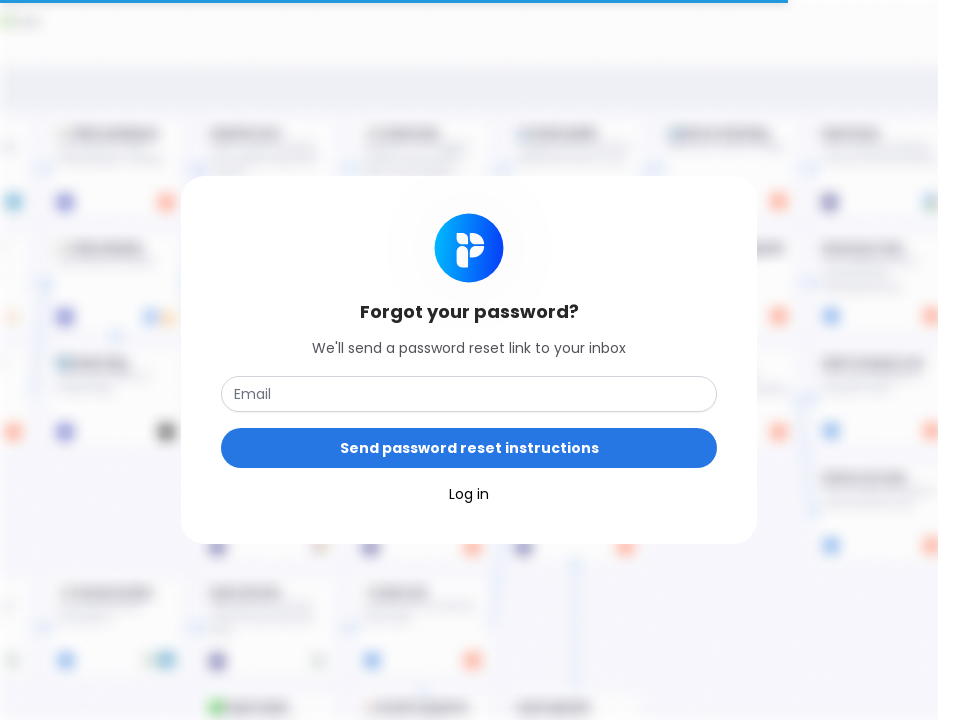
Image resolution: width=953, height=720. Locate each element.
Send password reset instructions (469, 448)
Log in (469, 494)
